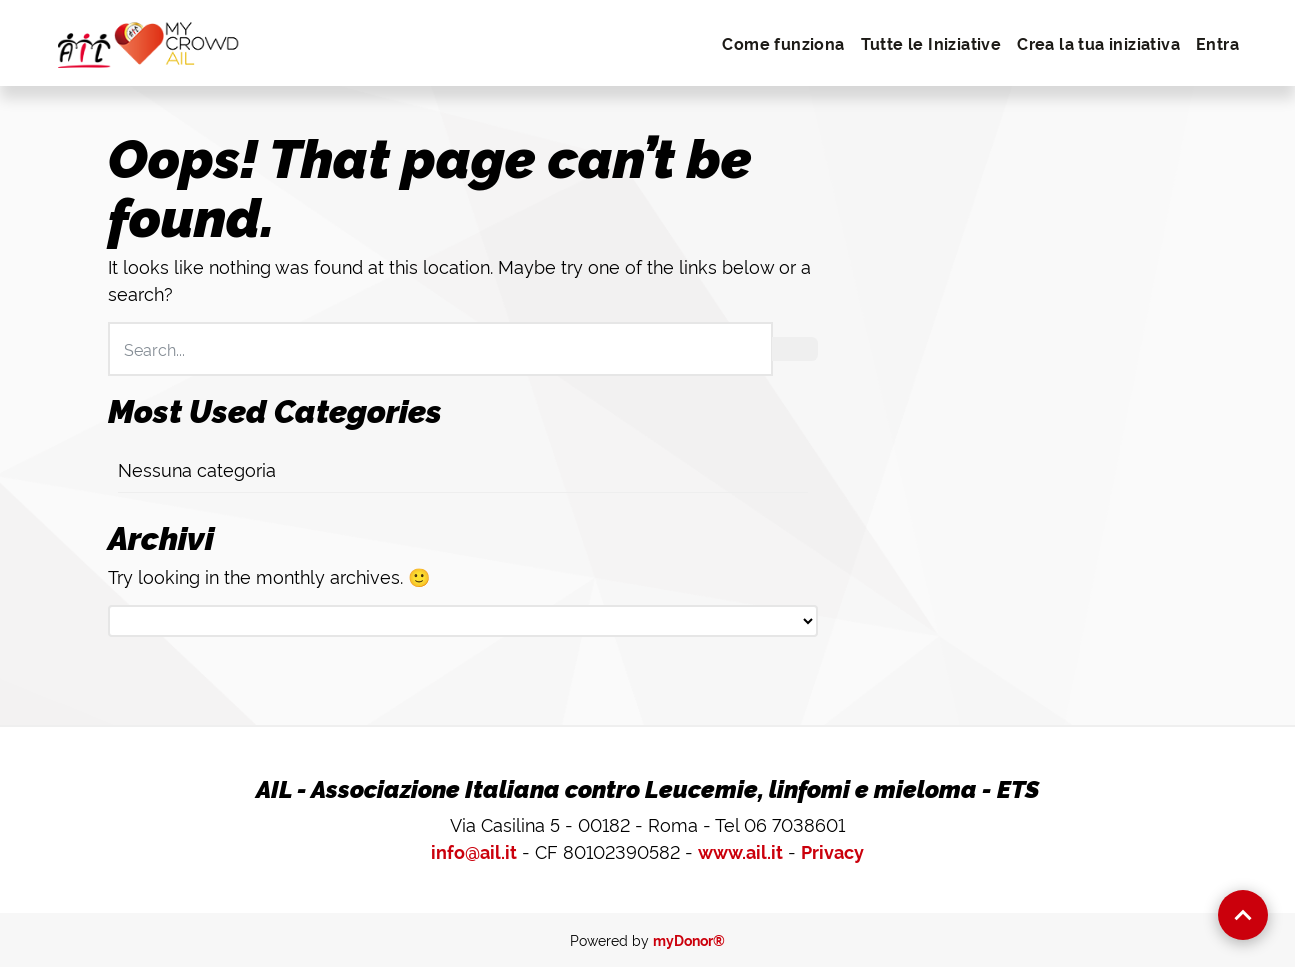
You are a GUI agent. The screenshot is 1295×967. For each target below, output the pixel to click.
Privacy (832, 851)
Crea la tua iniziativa (1098, 43)
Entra (1217, 43)
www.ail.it (740, 851)
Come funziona (783, 43)
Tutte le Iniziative (931, 43)
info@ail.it (474, 851)
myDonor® (689, 940)
